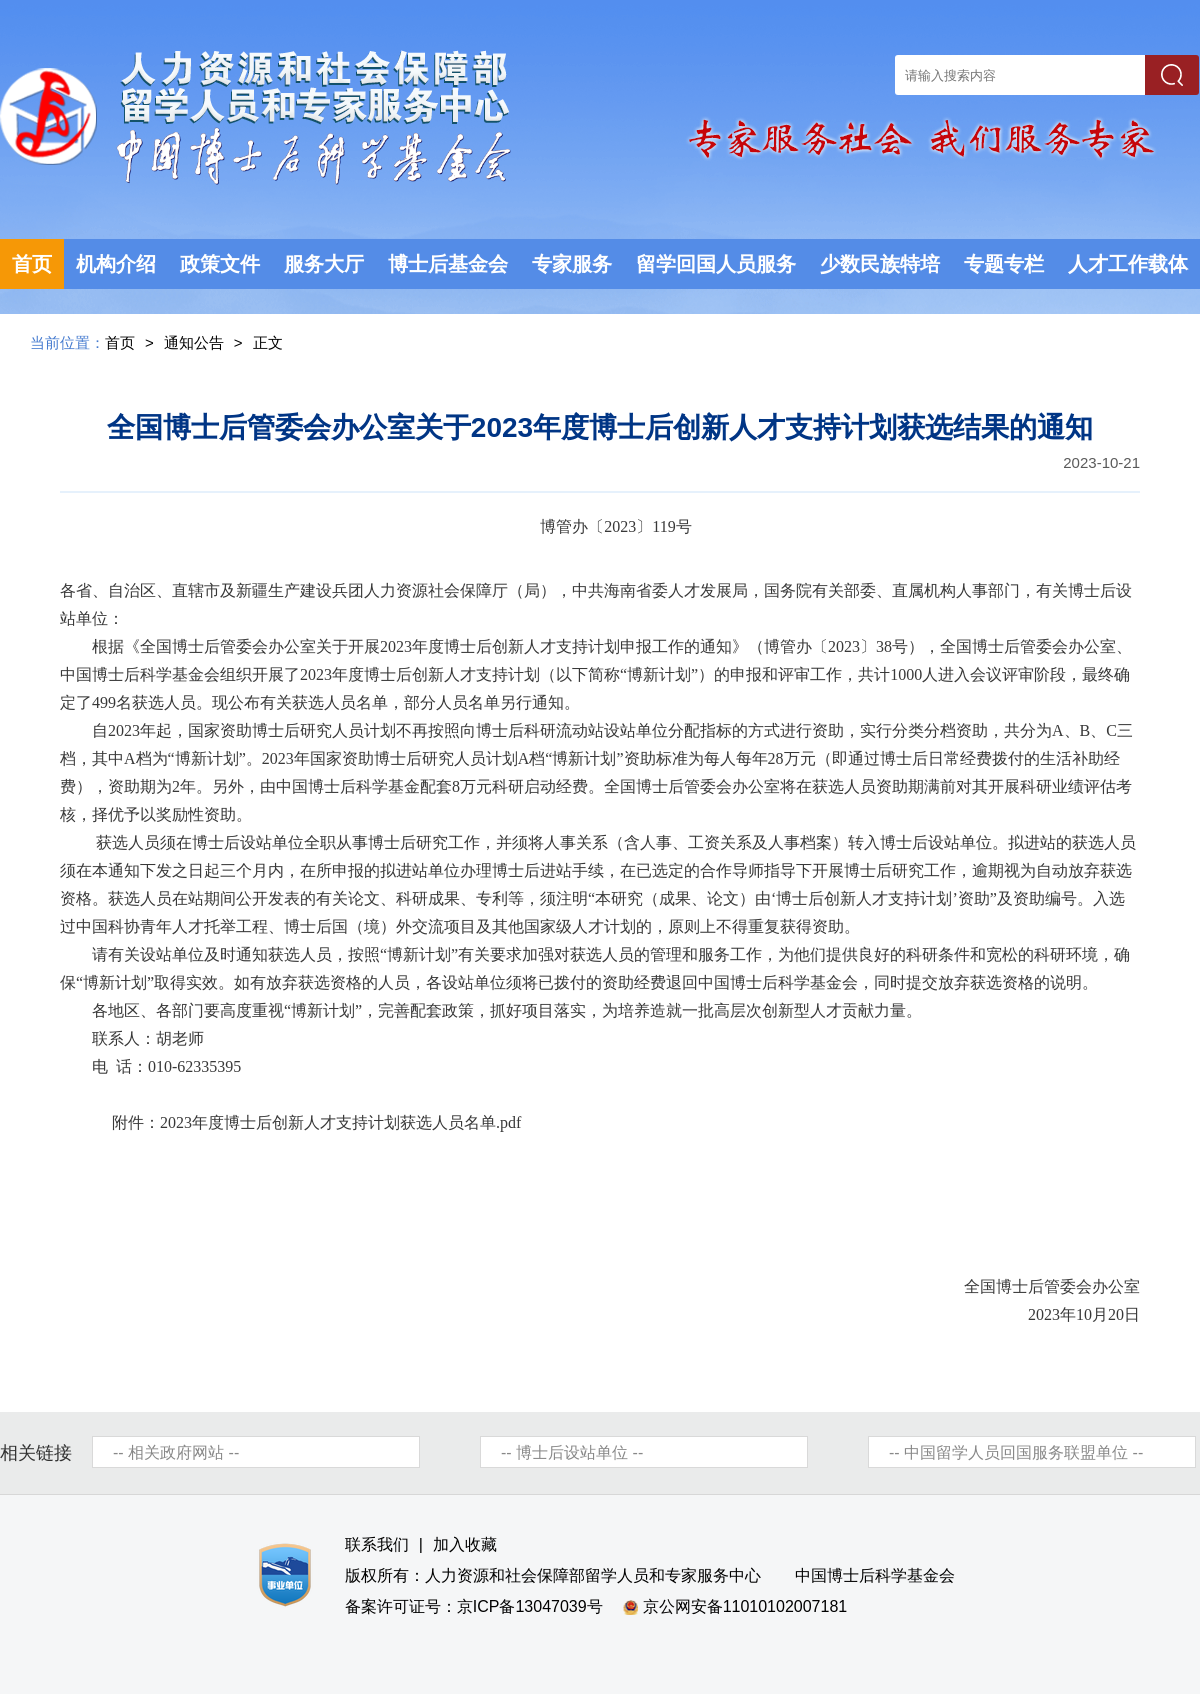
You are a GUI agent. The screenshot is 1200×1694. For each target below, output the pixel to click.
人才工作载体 (1128, 264)
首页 (32, 264)
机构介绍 (116, 264)
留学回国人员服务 (716, 264)
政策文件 (220, 264)
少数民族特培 (880, 264)
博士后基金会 (448, 264)
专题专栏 (1004, 264)
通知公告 (194, 342)
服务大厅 (324, 264)
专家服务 (572, 264)
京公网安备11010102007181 (745, 1606)
